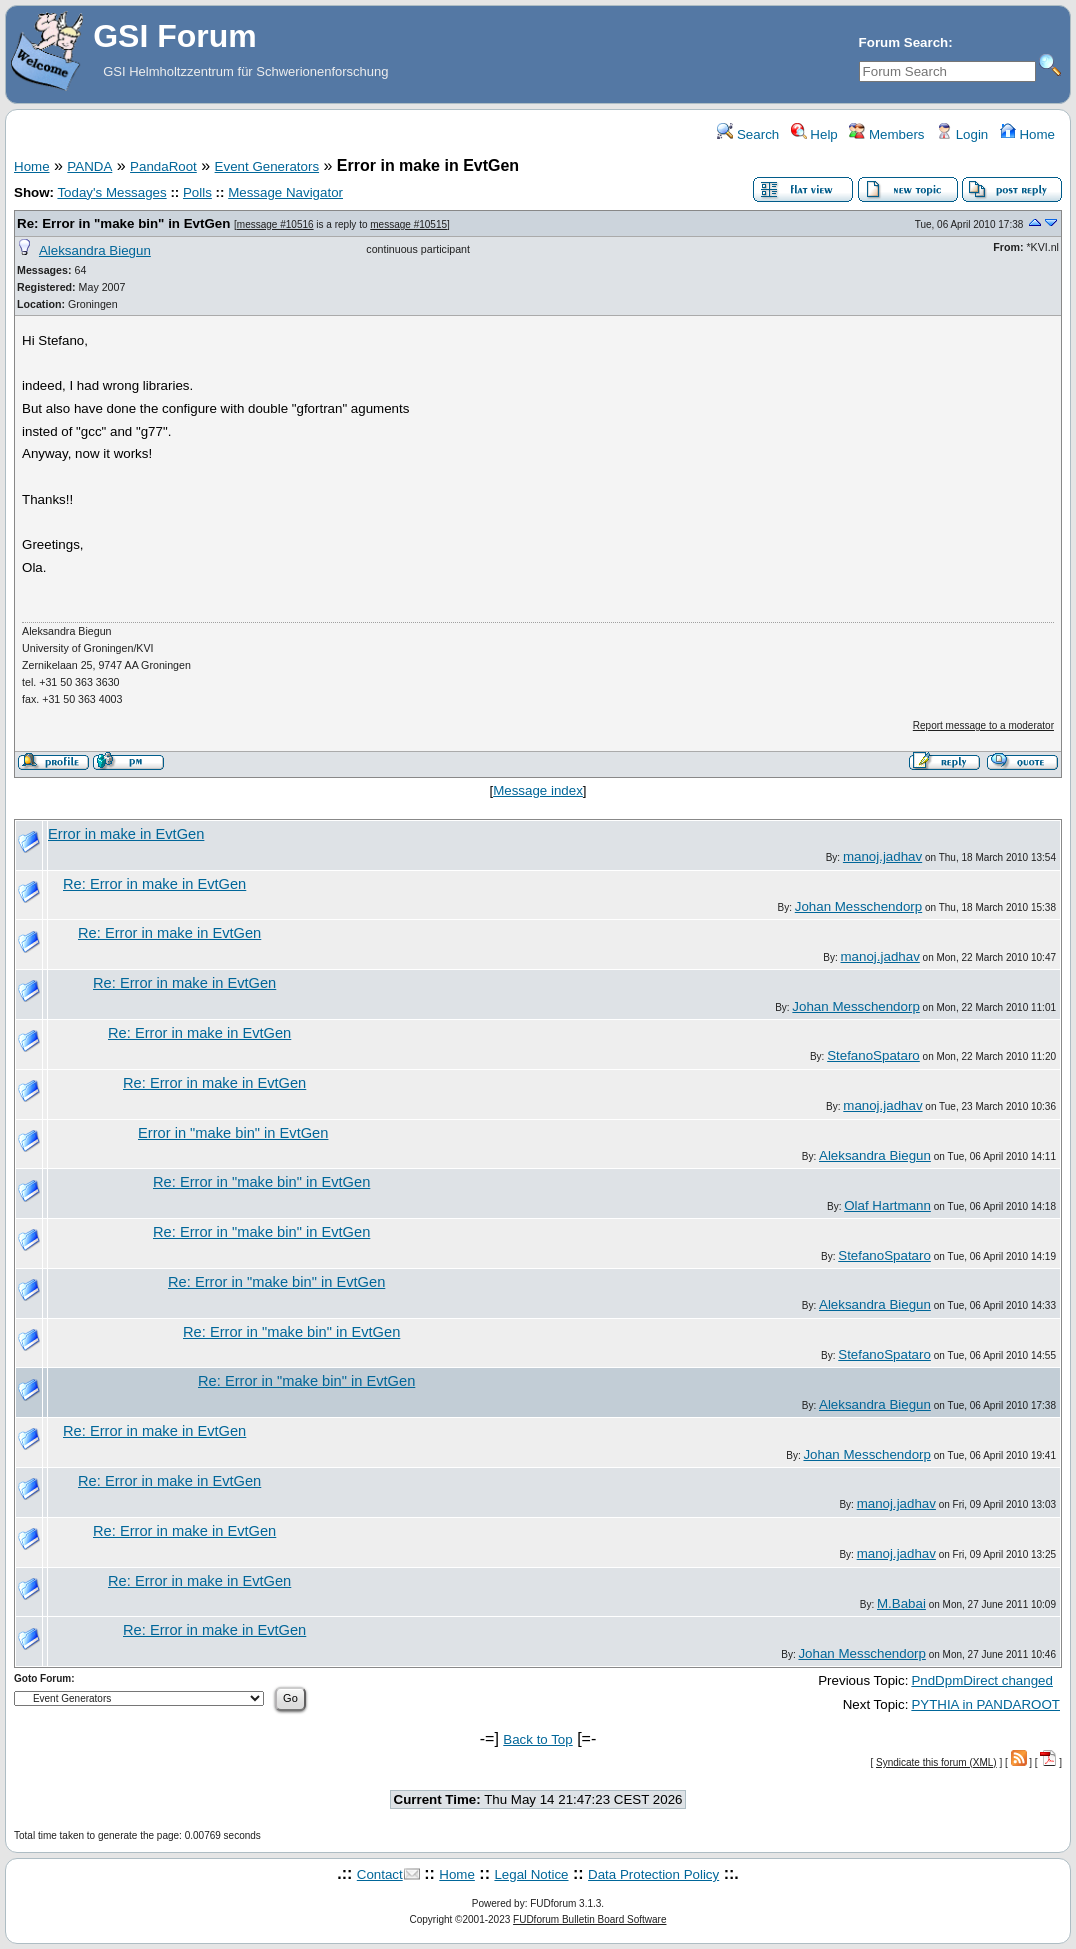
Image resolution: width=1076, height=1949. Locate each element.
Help (814, 134)
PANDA (89, 166)
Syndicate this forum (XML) (936, 1762)
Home (1027, 134)
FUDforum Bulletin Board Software (589, 1919)
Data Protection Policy (653, 1874)
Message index (538, 790)
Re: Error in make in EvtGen (154, 884)
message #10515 (408, 224)
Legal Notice (531, 1874)
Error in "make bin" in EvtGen (233, 1133)
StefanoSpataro (873, 1055)
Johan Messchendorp (858, 906)
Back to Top (537, 1739)
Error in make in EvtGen (126, 834)
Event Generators (267, 166)
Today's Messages (111, 192)
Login (962, 134)
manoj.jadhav (882, 856)
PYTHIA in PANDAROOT (985, 1704)
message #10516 (275, 224)
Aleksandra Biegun (95, 250)
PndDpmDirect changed (982, 1680)
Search (748, 134)
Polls (197, 192)
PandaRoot (163, 166)
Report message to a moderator (983, 725)
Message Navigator (285, 192)
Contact (380, 1874)
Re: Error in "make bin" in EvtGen (123, 223)
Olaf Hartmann (887, 1205)
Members (886, 134)
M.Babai (901, 1603)
